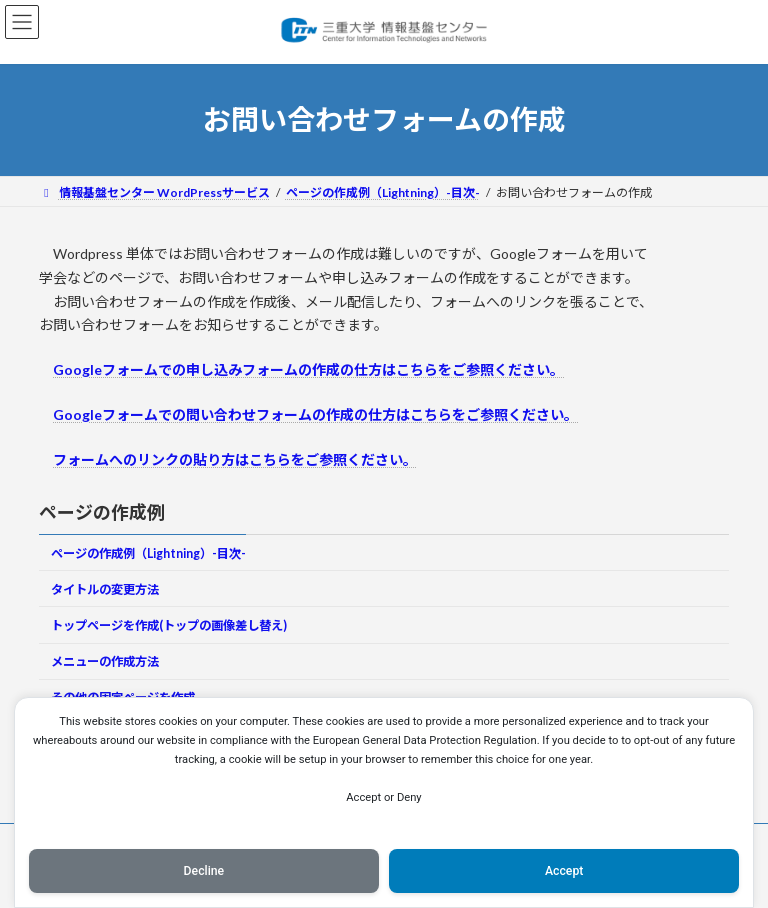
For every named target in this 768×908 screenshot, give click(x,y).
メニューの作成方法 (105, 661)
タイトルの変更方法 (105, 588)
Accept (564, 871)
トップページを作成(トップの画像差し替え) (169, 625)
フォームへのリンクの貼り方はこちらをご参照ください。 (235, 459)
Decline (204, 871)
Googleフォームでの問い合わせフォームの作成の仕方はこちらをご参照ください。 (315, 414)
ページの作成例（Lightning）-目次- (148, 552)
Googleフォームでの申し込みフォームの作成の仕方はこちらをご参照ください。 (308, 369)
